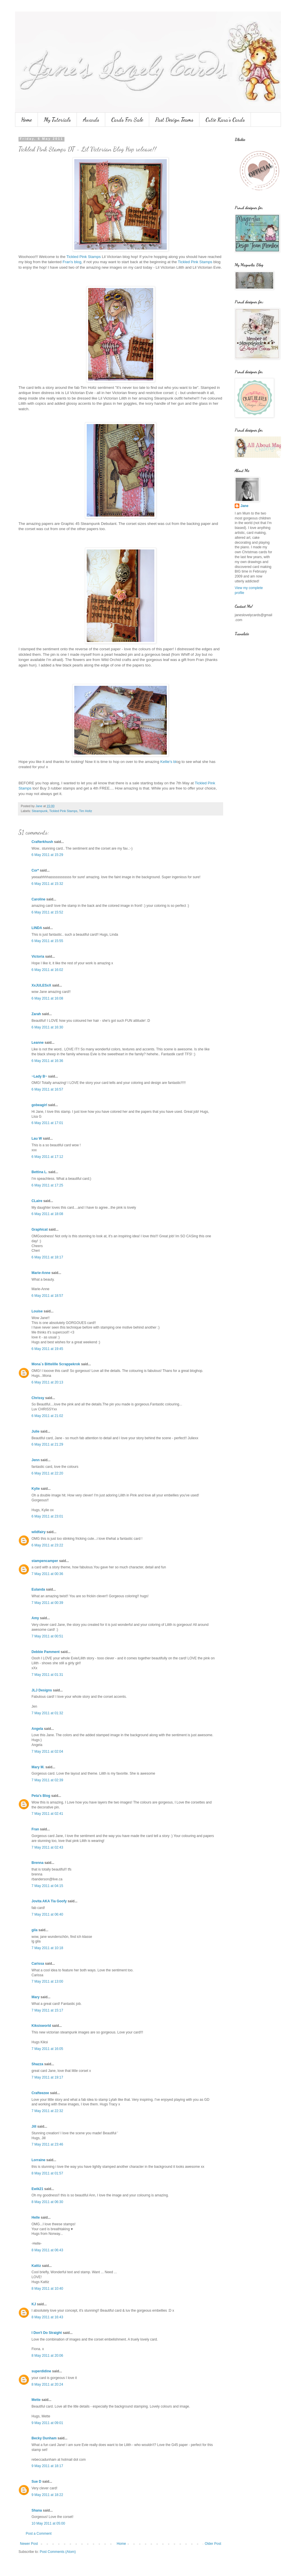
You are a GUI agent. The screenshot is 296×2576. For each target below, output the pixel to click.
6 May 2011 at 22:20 (47, 1473)
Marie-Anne (41, 1273)
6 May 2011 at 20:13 (47, 1382)
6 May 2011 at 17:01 (47, 1123)
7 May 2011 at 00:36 (47, 1574)
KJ (34, 2304)
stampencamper (45, 1561)
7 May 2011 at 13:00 (47, 1981)
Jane (244, 506)
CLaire (37, 1201)
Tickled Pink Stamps (84, 257)
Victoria (38, 956)
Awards (91, 119)
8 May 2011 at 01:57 (47, 2173)
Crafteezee (40, 2093)
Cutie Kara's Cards (225, 119)
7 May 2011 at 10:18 (47, 1948)
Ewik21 (37, 2189)
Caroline (38, 899)
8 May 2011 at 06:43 (47, 2250)
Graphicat (40, 1229)
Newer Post (29, 2544)
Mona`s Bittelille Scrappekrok (56, 1364)
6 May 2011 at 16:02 (47, 970)
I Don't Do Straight (47, 2333)
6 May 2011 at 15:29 (47, 855)
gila (35, 1930)
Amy (35, 1618)
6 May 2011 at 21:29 (47, 1444)
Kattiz (36, 2266)
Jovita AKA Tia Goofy (49, 1901)
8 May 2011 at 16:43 (47, 2317)
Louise (37, 1311)
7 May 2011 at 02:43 (47, 1847)
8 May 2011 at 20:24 (47, 2384)
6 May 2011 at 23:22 (47, 1545)
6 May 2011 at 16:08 (47, 998)
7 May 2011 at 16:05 (47, 2049)
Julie (35, 1431)
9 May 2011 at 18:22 (47, 2495)
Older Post (213, 2544)
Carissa (38, 1964)
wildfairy (39, 1532)
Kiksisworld (41, 2026)
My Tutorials (57, 119)
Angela (37, 1729)
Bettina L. (39, 1172)
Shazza (37, 2064)
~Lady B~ (39, 1076)
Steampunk (40, 811)
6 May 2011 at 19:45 (47, 1349)
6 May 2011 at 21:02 (47, 1416)
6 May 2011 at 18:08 (47, 1214)
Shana (37, 2510)
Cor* (35, 870)
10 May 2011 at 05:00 (48, 2523)
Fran (35, 1829)
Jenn (36, 1460)
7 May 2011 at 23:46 (47, 2144)
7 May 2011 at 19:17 (47, 2077)
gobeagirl (39, 1105)
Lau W (37, 1138)
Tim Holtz (85, 811)
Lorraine (38, 2160)
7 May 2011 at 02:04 (47, 1751)
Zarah (36, 1014)
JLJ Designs (42, 1690)
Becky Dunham (44, 2438)
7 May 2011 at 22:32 (47, 2111)
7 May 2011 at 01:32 (47, 1713)
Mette (36, 2400)
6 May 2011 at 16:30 (47, 1027)
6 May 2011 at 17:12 (47, 1157)
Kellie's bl (168, 761)
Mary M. (38, 1767)
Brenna (37, 1863)
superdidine (41, 2371)
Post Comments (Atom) (58, 2552)
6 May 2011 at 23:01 (47, 1516)
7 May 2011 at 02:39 (47, 1780)
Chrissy (38, 1398)
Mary (36, 1997)
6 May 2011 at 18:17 (47, 1257)
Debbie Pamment (46, 1652)
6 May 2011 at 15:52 (47, 912)
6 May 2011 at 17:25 (47, 1185)
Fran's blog (71, 262)
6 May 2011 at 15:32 (47, 884)
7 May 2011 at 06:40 (47, 1914)
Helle (36, 2217)
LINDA (37, 928)
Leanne (38, 1043)
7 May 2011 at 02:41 (47, 1814)
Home (26, 119)
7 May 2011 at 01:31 (47, 1675)
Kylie (36, 1489)
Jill (34, 2126)
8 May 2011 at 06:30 (47, 2202)
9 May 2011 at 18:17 (47, 2466)
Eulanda (38, 1589)
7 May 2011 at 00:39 (47, 1603)
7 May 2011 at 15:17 (47, 2010)
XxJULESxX (41, 985)
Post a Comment (38, 2534)
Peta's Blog (41, 1796)
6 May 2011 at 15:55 (47, 941)
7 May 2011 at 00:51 (47, 1636)
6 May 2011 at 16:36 (47, 1061)
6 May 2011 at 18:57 (47, 1296)
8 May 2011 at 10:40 (47, 2289)
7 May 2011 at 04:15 (47, 1886)
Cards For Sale (127, 119)
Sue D (36, 2482)
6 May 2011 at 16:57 (47, 1089)
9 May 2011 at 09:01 (47, 2423)
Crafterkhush (42, 842)
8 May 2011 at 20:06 (47, 2356)
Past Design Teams (174, 119)
